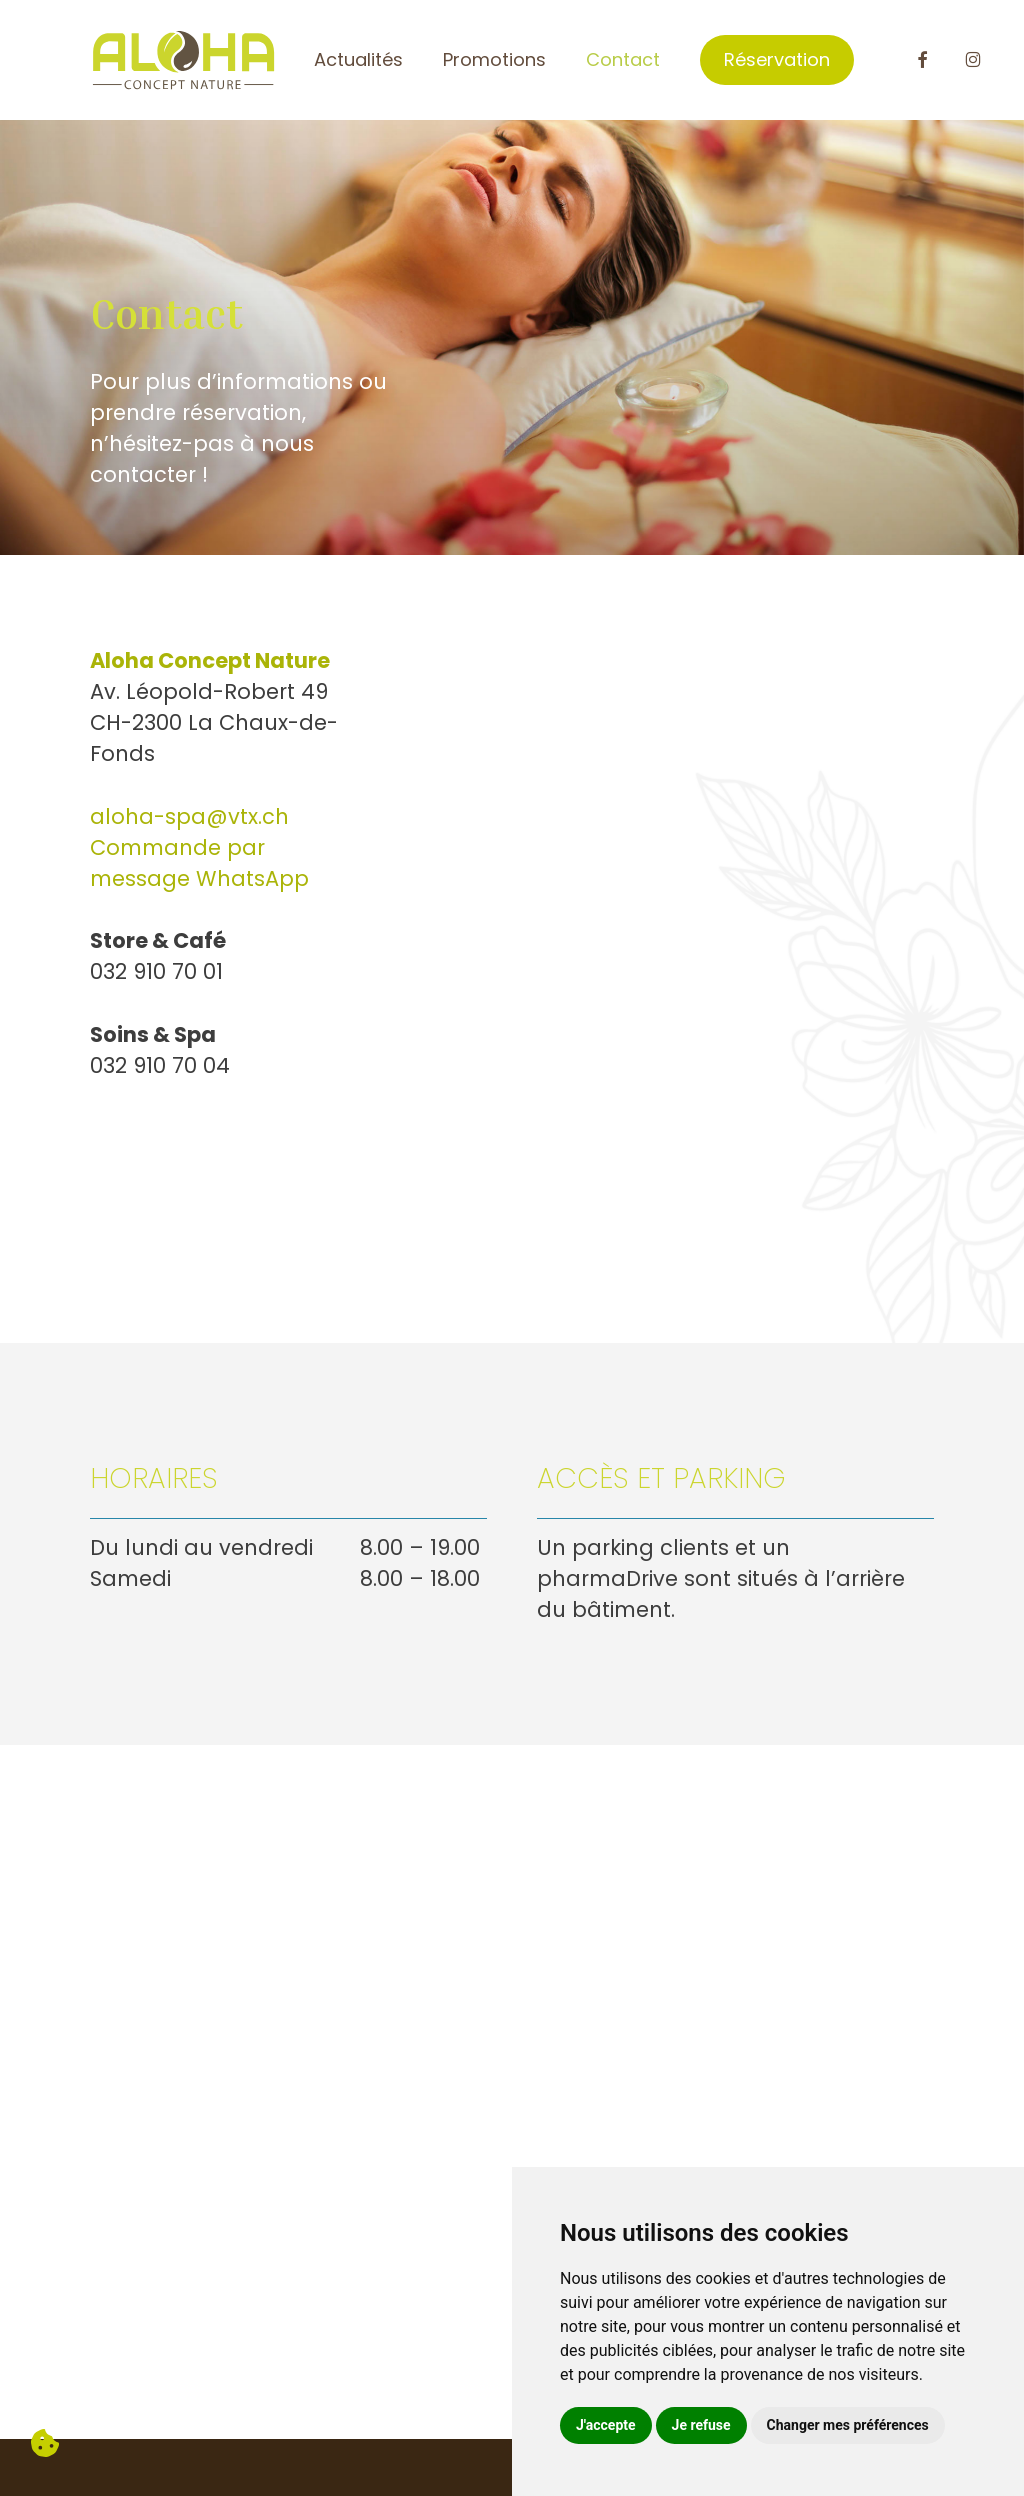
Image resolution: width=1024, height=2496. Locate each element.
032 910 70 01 (156, 971)
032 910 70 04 (160, 1065)
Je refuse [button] (701, 2425)
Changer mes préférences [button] (848, 2425)
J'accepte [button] (606, 2425)
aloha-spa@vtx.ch (189, 816)
